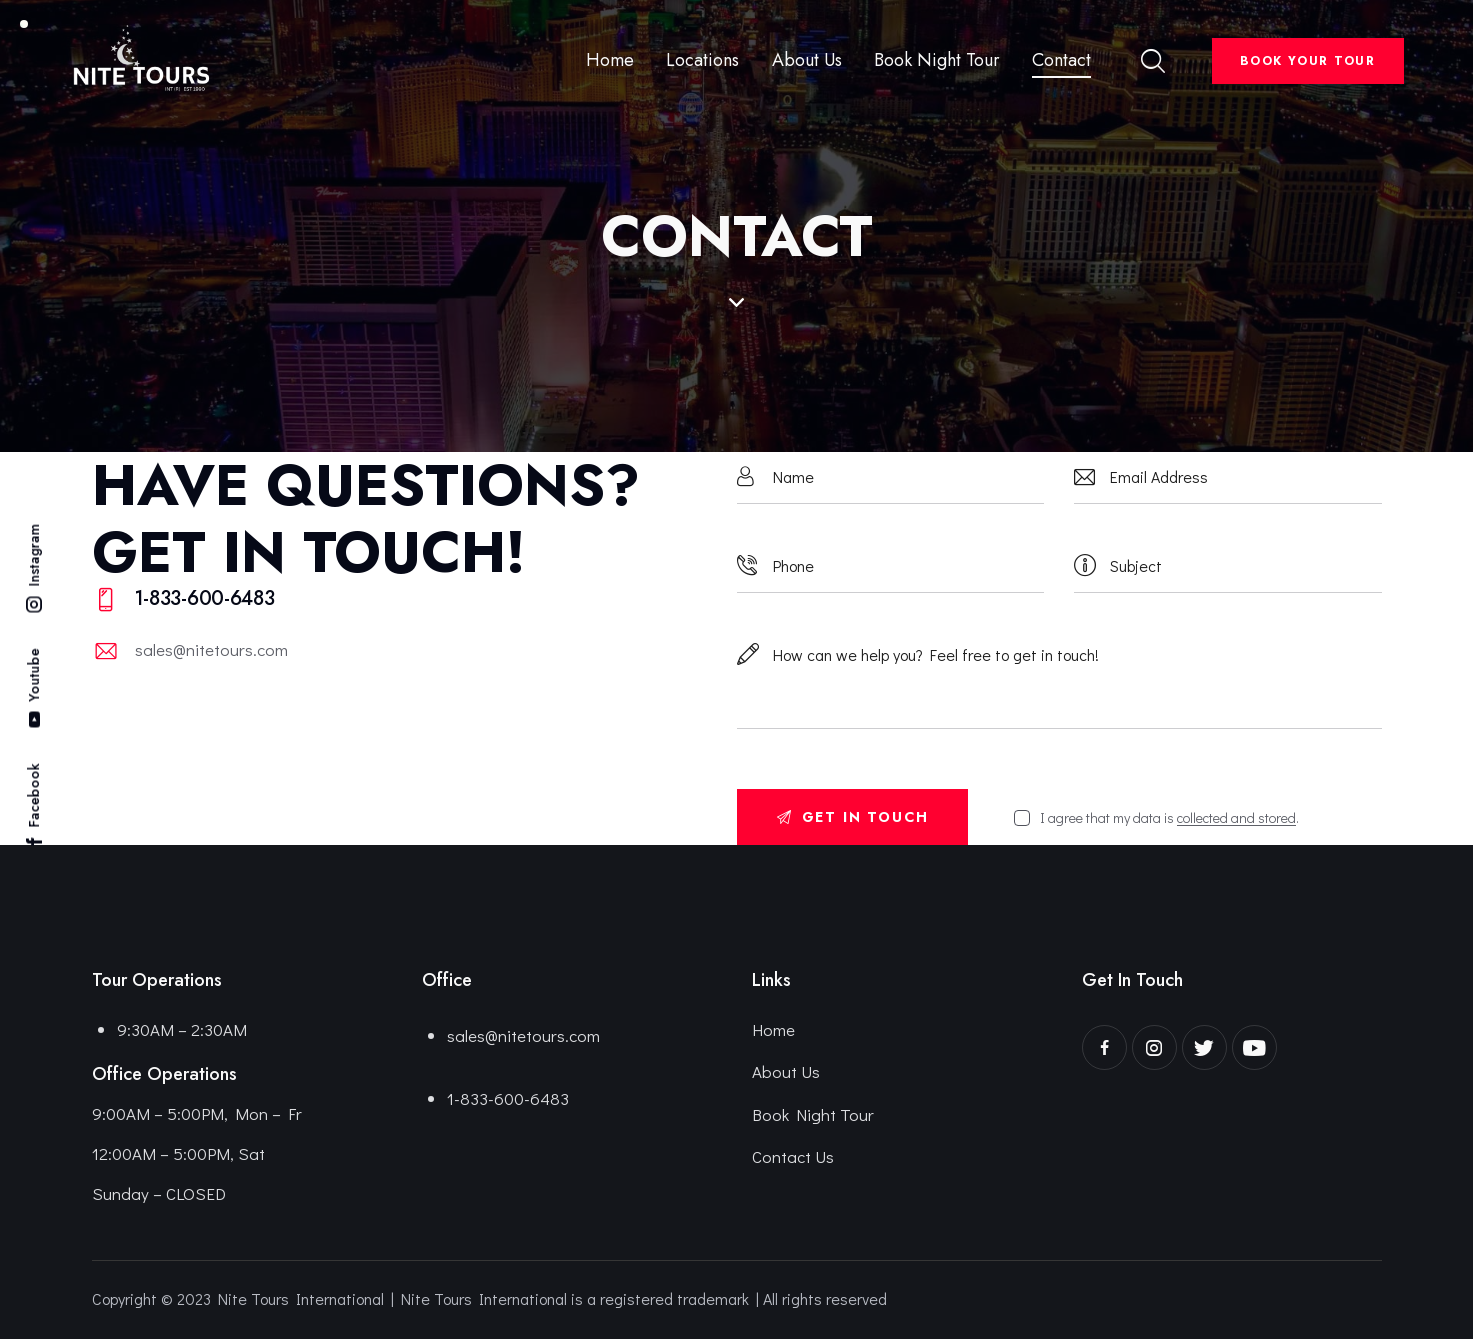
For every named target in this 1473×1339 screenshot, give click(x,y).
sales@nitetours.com (211, 649)
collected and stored (1236, 818)
